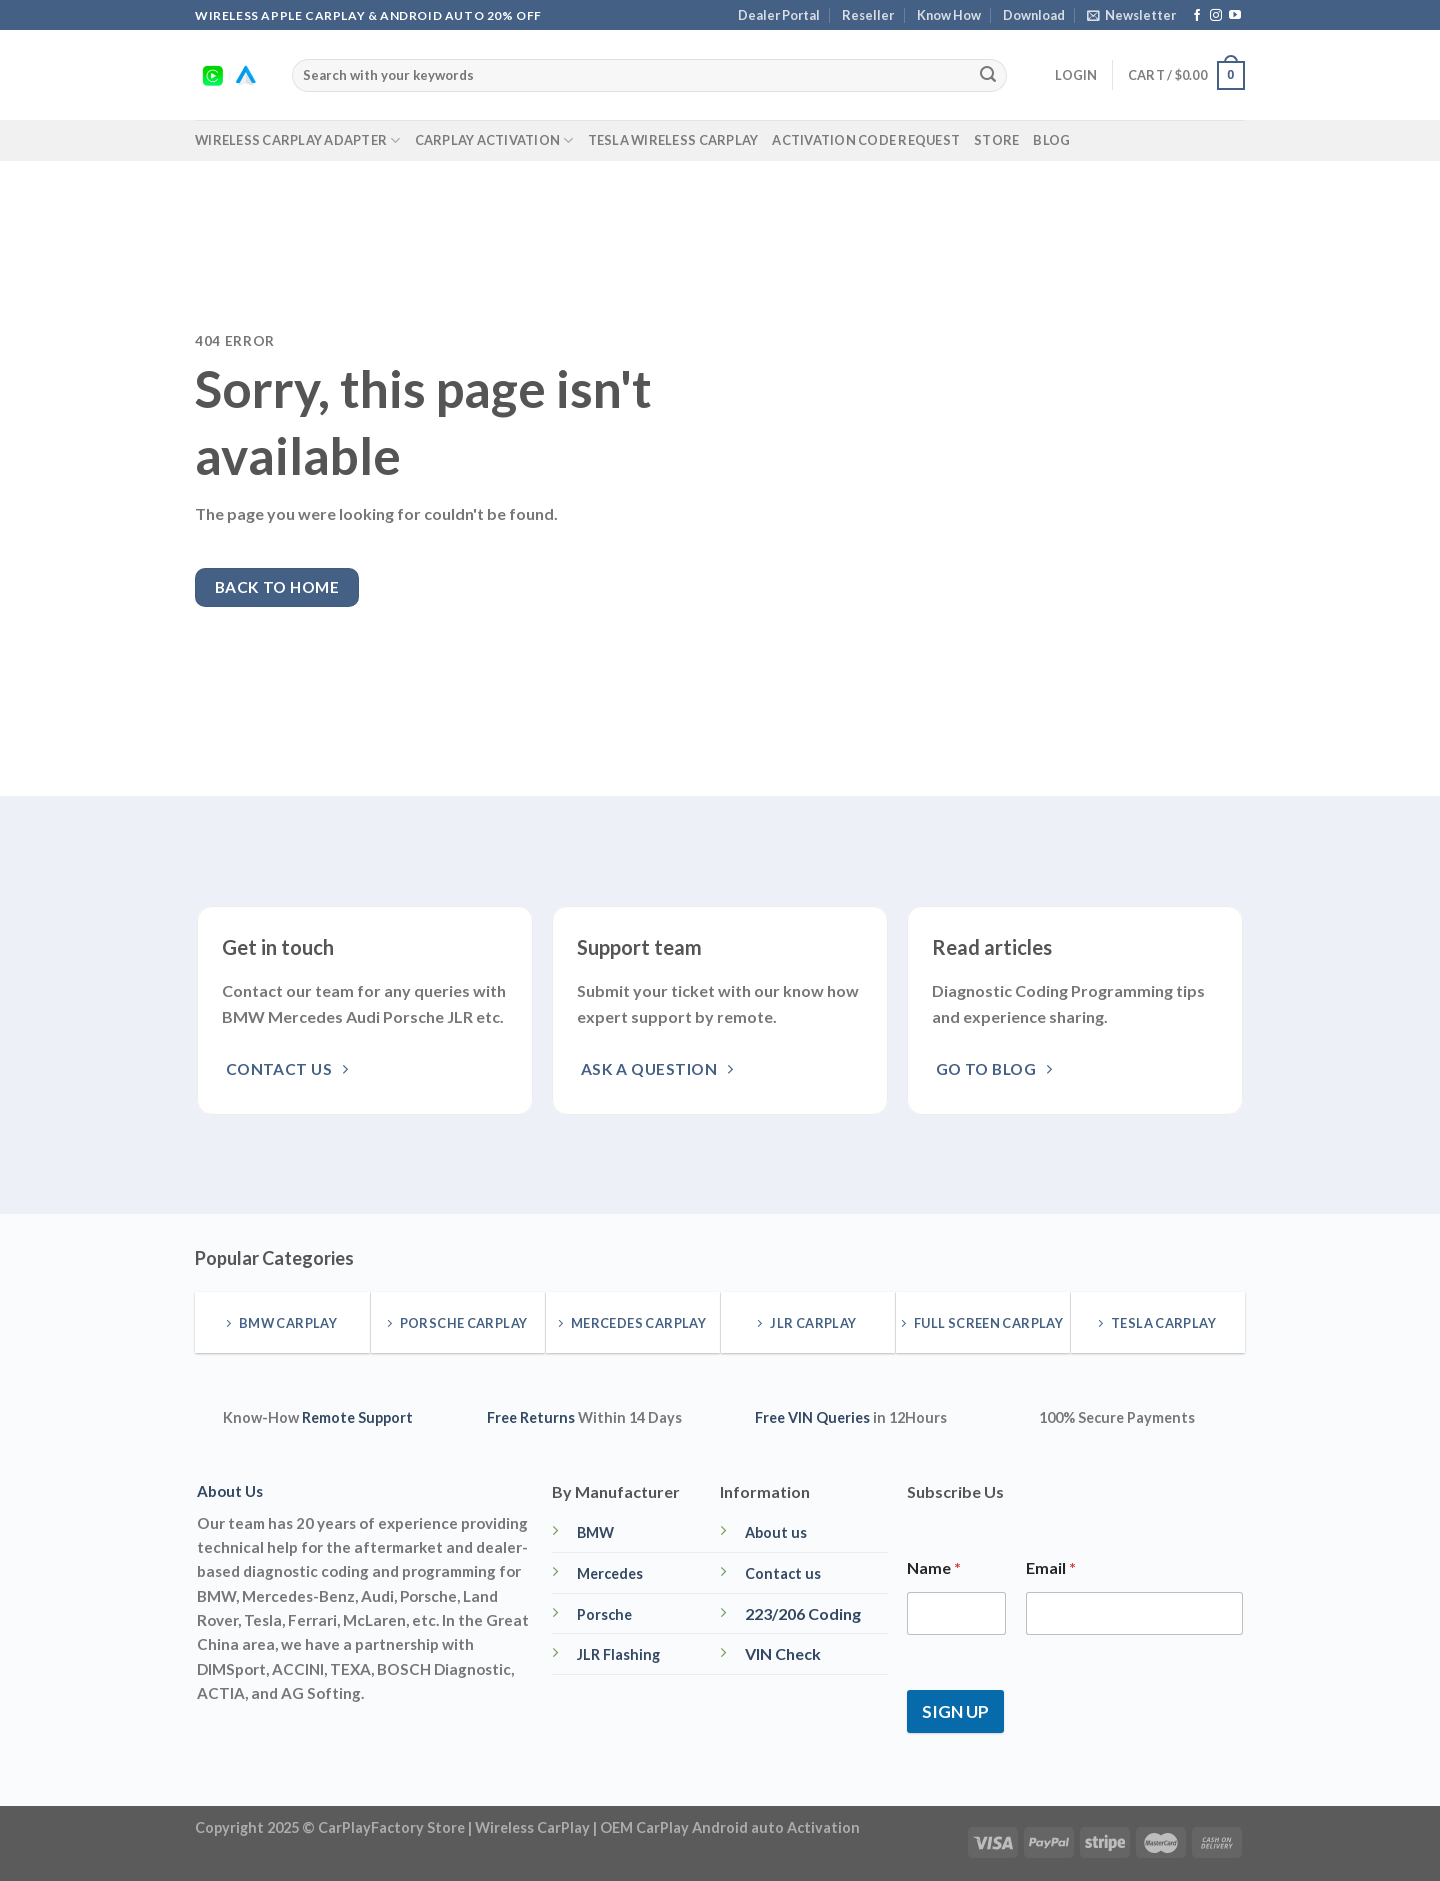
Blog (1051, 140)
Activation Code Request (866, 140)
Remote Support (357, 1417)
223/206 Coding (803, 1613)
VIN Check (783, 1653)
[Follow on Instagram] (1216, 16)
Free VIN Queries (812, 1417)
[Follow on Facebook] (1197, 16)
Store (996, 140)
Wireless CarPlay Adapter (298, 140)
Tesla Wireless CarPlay (673, 140)
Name (934, 1567)
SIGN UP (955, 1711)
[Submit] (988, 76)
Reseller (868, 15)
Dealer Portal (779, 15)
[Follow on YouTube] (1235, 16)
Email (1051, 1567)
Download (1034, 15)
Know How (949, 15)
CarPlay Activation (494, 140)
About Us (230, 1491)
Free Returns (531, 1417)
